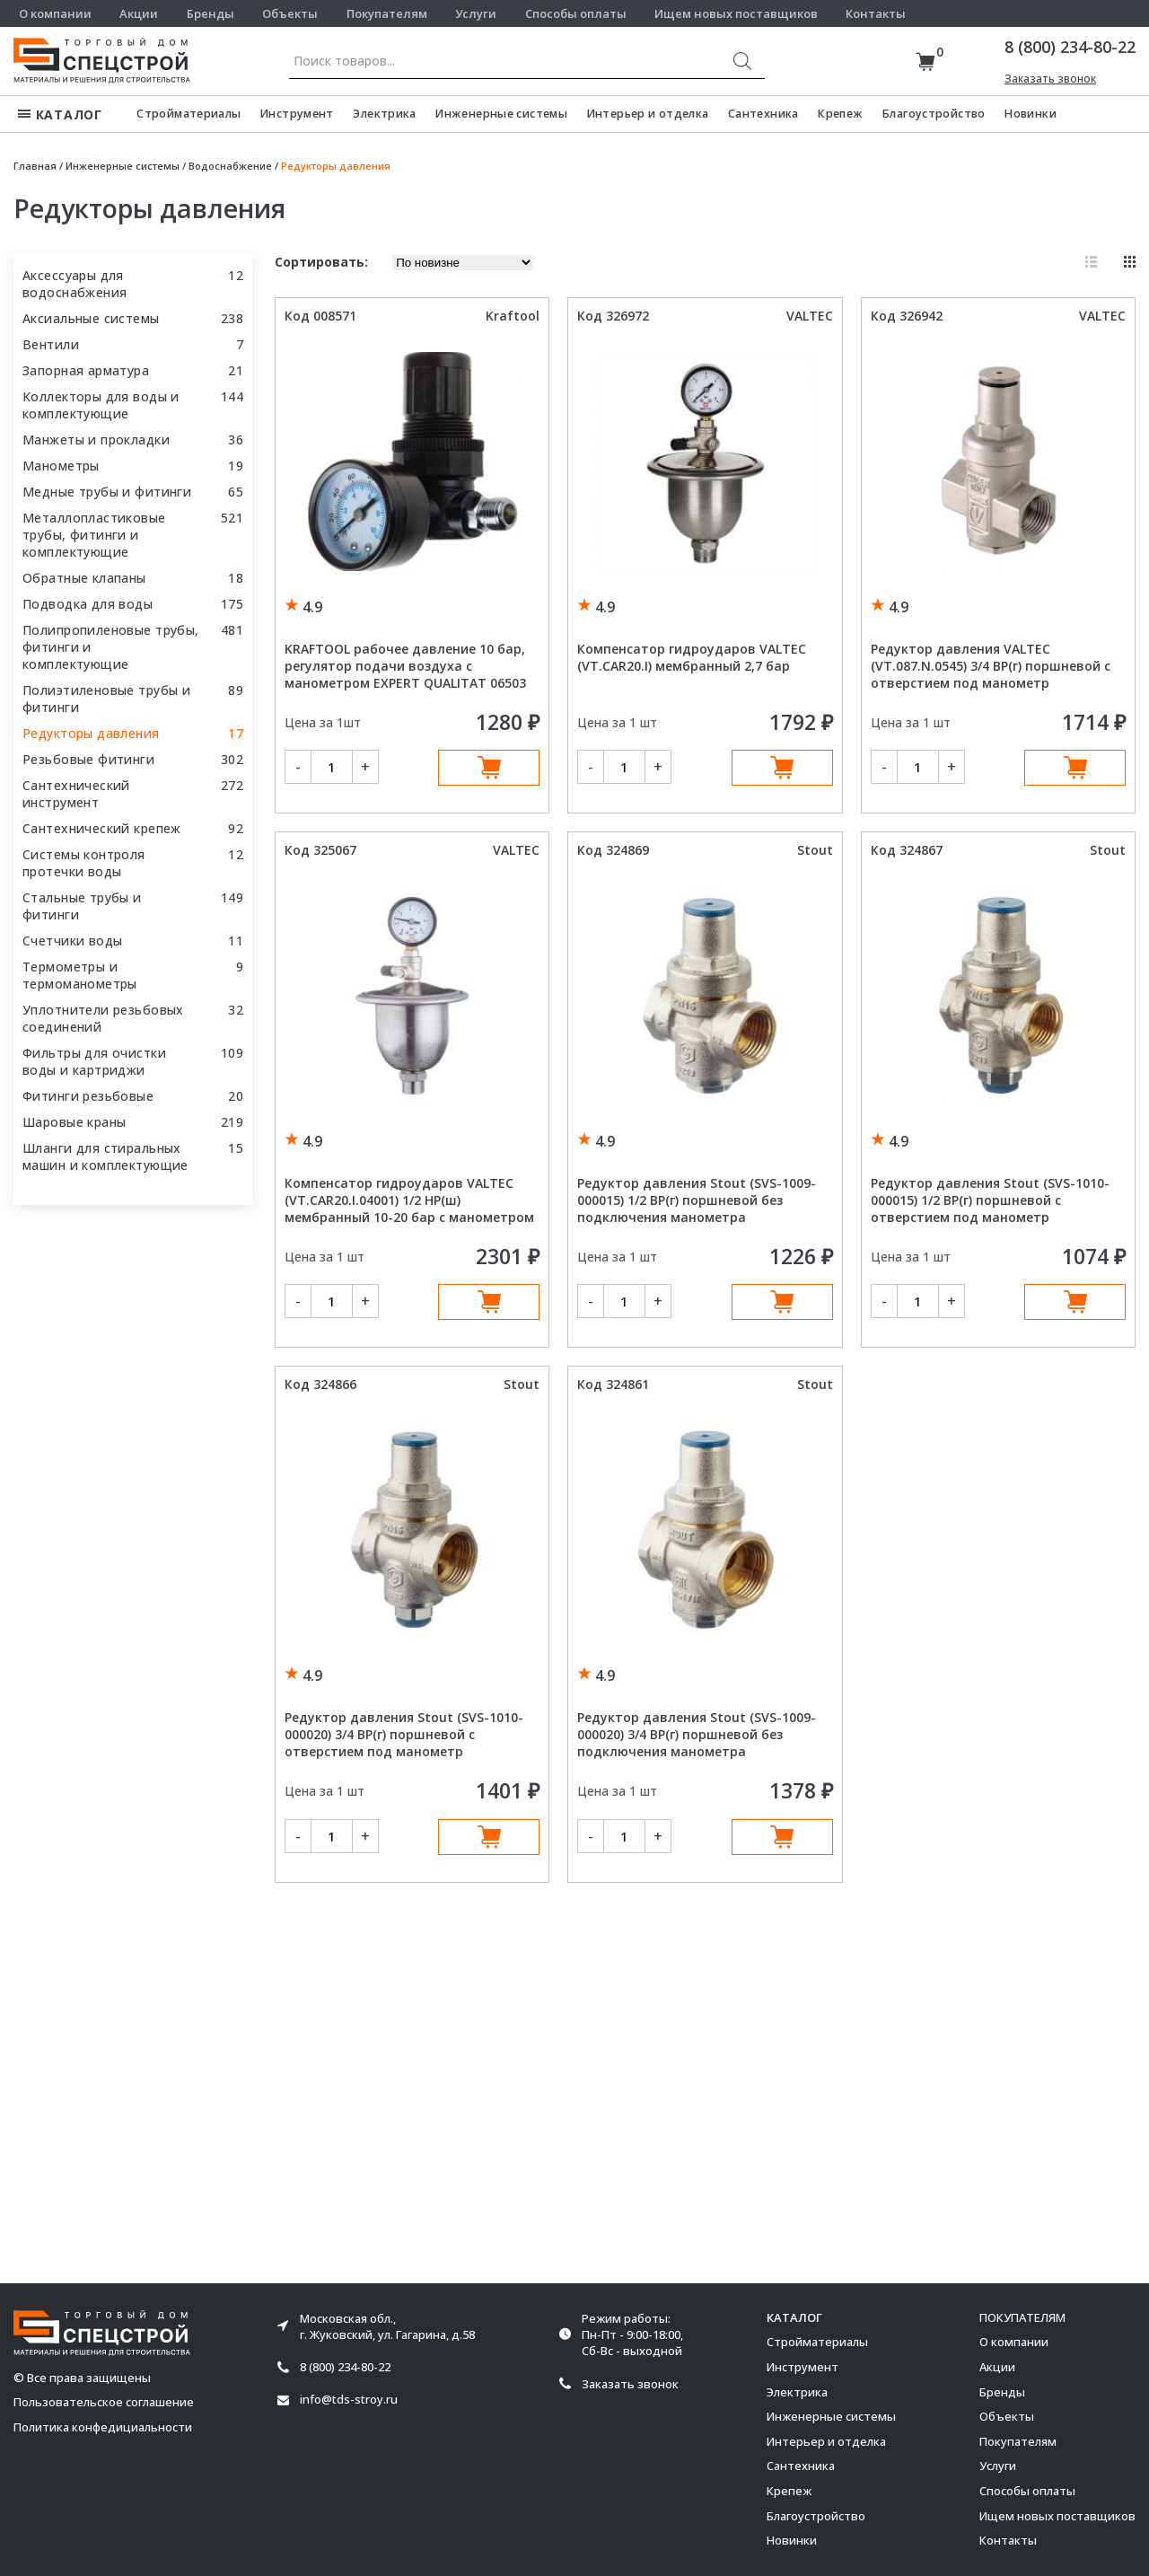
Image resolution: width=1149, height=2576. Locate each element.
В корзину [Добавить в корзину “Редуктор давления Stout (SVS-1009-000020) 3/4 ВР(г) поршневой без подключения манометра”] (782, 1837)
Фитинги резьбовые (87, 1095)
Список (1091, 262)
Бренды (210, 13)
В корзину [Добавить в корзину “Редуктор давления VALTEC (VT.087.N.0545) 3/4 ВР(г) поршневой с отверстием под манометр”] (1075, 768)
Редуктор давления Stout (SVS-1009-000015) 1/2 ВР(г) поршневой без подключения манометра (696, 1200)
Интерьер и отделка (648, 113)
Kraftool (512, 315)
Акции (138, 13)
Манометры (61, 465)
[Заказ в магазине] (462, 262)
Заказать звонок (1050, 78)
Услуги (475, 13)
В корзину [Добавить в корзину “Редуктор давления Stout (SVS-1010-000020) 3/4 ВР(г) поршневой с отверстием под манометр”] (488, 1837)
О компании (55, 13)
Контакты (876, 13)
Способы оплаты (576, 13)
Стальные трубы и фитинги (82, 906)
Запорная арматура (85, 370)
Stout (815, 849)
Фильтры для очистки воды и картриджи (94, 1061)
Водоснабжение (230, 165)
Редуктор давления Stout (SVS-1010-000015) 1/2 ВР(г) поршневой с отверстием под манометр (990, 1200)
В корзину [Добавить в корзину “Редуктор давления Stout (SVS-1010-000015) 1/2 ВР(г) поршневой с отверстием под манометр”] (1075, 1302)
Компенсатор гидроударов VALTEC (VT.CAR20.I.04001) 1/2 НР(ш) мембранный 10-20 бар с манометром (409, 1200)
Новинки (1030, 113)
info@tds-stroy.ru (349, 2399)
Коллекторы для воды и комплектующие (101, 405)
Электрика (384, 113)
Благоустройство (934, 113)
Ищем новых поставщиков (736, 13)
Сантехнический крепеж (101, 828)
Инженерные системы (501, 113)
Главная (35, 165)
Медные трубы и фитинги (106, 491)
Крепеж (840, 113)
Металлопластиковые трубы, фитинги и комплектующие (94, 534)
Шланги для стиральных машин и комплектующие (105, 1156)
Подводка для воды (87, 603)
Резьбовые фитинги (88, 759)
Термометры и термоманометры (79, 975)
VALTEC (809, 315)
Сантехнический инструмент (76, 794)
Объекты (290, 13)
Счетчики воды (72, 940)
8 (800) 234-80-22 (1070, 46)
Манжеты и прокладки (96, 439)
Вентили (50, 344)
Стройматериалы (188, 113)
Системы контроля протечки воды (83, 863)
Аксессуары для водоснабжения (74, 284)
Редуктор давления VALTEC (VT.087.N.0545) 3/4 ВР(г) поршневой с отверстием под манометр (990, 665)
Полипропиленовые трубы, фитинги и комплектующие (110, 647)
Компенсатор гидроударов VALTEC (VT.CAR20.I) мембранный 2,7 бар (691, 657)
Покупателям (386, 13)
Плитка (1130, 262)
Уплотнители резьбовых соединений (103, 1018)
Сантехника (763, 113)
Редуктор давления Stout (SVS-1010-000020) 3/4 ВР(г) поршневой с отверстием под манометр (404, 1734)
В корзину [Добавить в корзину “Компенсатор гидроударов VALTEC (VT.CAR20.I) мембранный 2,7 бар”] (782, 768)
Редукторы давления (91, 733)
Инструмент (297, 113)
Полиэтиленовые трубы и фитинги (106, 698)
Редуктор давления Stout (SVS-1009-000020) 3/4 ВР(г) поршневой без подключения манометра (696, 1734)
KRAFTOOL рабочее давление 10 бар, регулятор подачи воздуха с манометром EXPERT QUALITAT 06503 (405, 665)
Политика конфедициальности (102, 2427)
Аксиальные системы (91, 318)
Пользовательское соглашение (103, 2402)
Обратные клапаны (84, 577)
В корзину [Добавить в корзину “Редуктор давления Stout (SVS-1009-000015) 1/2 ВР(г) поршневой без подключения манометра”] (782, 1302)
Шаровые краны (74, 1121)
